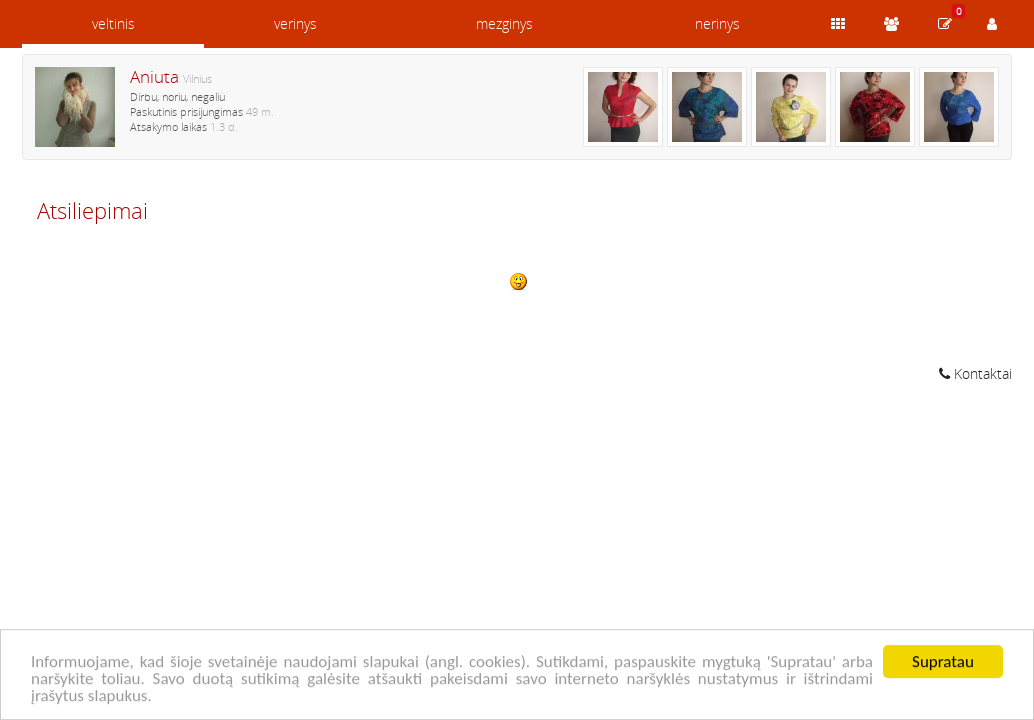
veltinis (113, 23)
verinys (295, 23)
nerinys (717, 23)
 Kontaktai (975, 373)
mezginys (504, 23)
